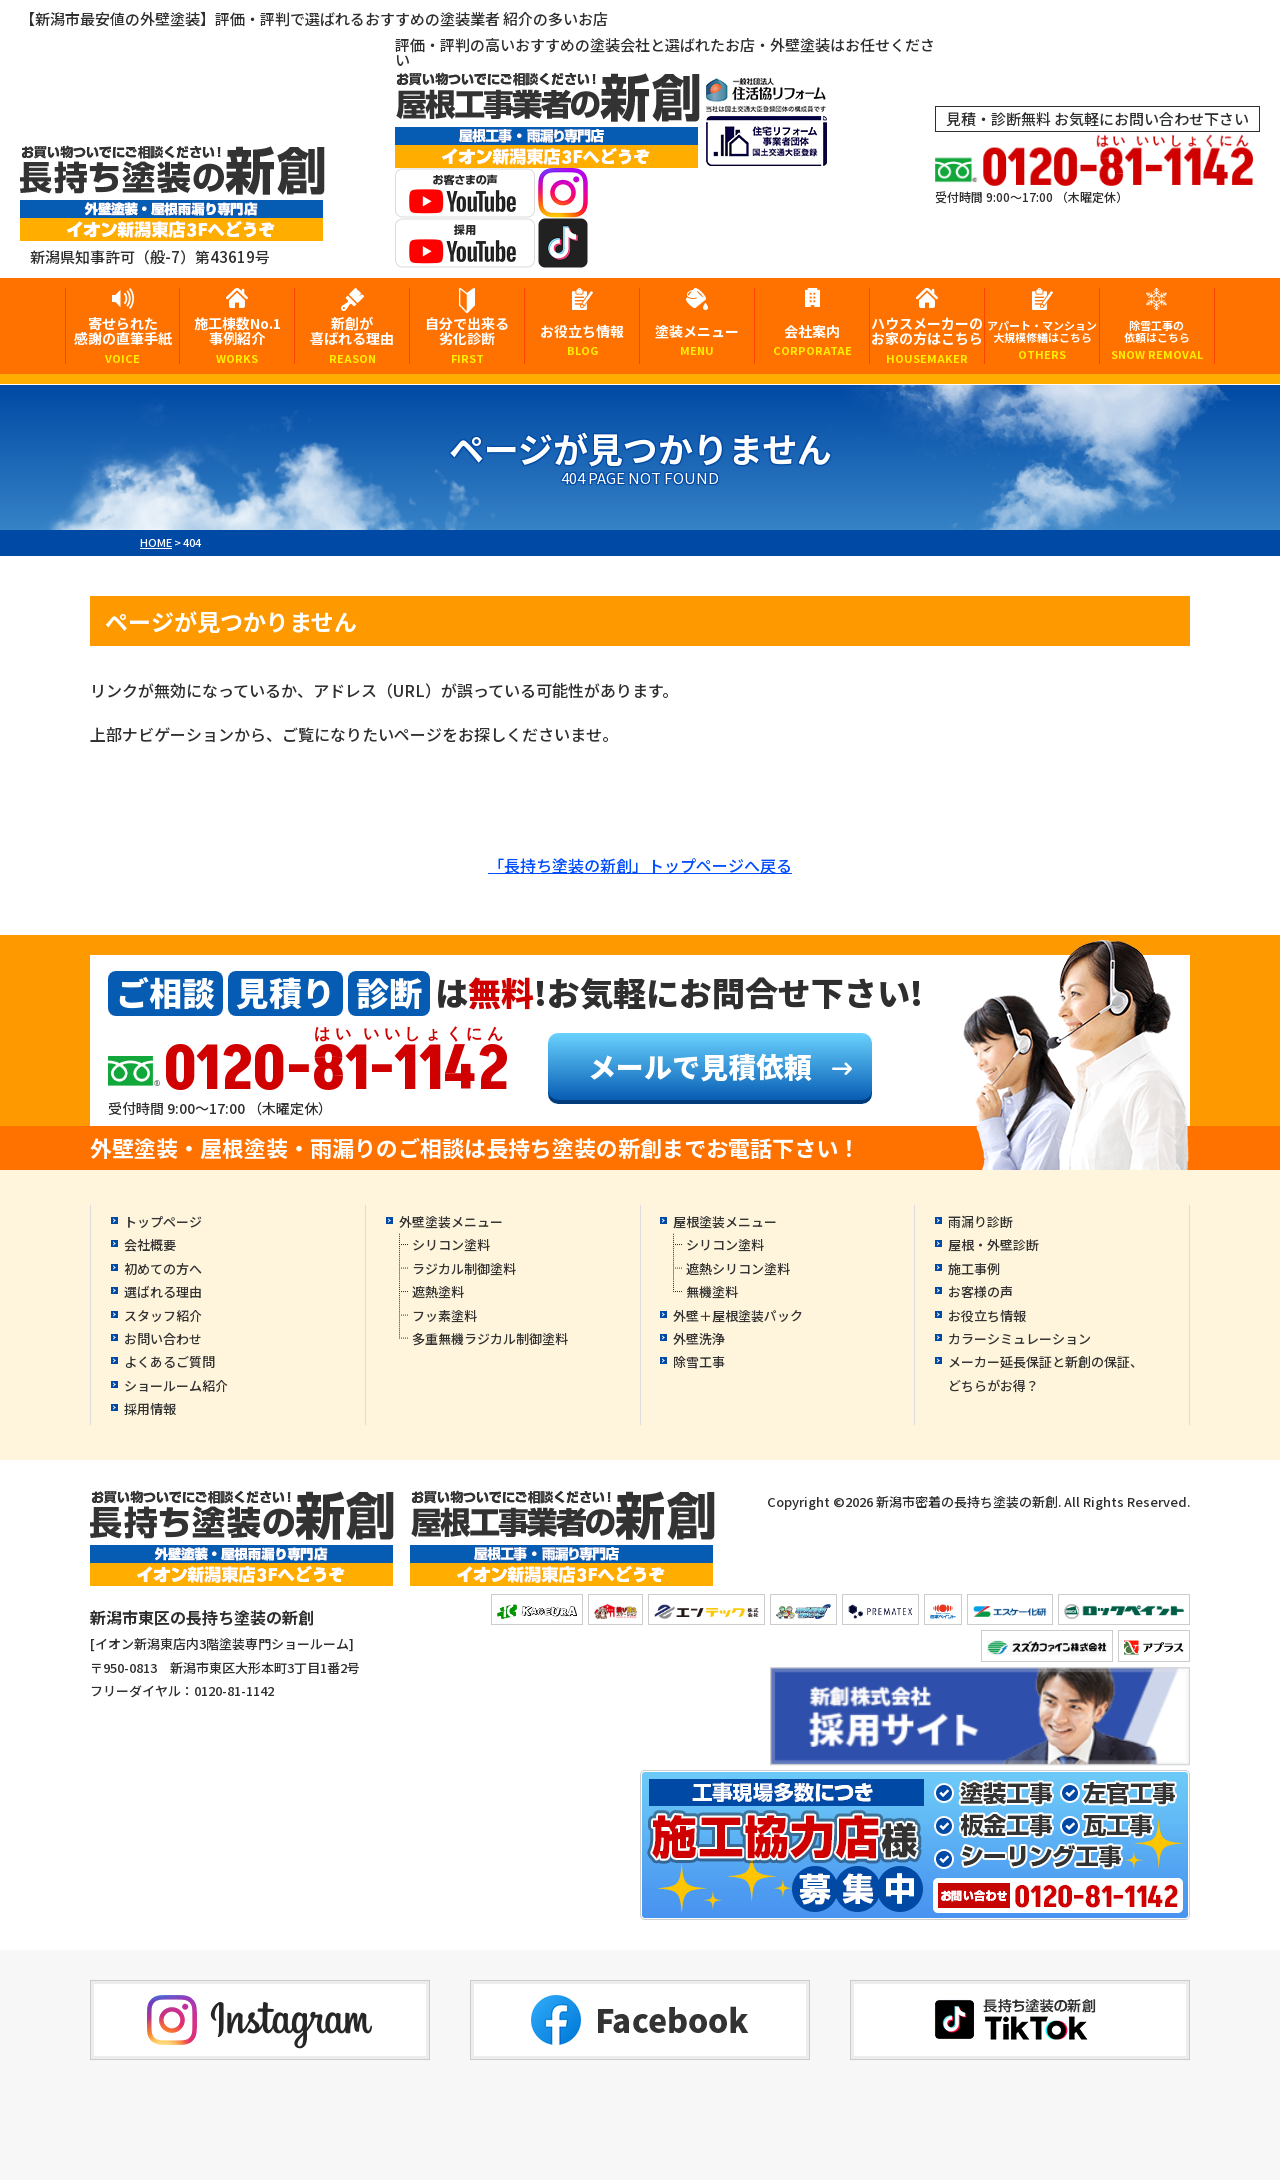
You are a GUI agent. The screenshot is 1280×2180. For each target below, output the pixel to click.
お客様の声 (980, 1291)
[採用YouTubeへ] (465, 254)
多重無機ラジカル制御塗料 (490, 1338)
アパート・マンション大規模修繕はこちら (1042, 339)
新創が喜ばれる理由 (352, 338)
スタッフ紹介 (163, 1315)
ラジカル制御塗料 (464, 1268)
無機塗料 (712, 1291)
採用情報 (150, 1408)
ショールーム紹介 (176, 1385)
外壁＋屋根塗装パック (738, 1315)
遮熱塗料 (438, 1291)
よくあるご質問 (169, 1361)
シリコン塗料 (451, 1244)
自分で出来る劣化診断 (467, 338)
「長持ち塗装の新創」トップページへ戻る (640, 865)
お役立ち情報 (582, 339)
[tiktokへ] (563, 254)
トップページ (163, 1221)
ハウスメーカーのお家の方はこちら (927, 338)
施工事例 (974, 1268)
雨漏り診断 (980, 1221)
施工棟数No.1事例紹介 (237, 338)
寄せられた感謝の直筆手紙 (122, 338)
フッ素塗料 (444, 1315)
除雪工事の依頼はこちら (1157, 339)
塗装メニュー (697, 339)
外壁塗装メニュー (451, 1221)
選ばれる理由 (163, 1291)
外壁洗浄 (699, 1338)
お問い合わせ (163, 1338)
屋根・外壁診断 (993, 1244)
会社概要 (150, 1244)
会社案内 (812, 339)
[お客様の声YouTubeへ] (465, 204)
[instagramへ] (563, 204)
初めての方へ (163, 1268)
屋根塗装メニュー (725, 1221)
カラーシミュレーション (1019, 1338)
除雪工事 (699, 1361)
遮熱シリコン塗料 (738, 1268)
